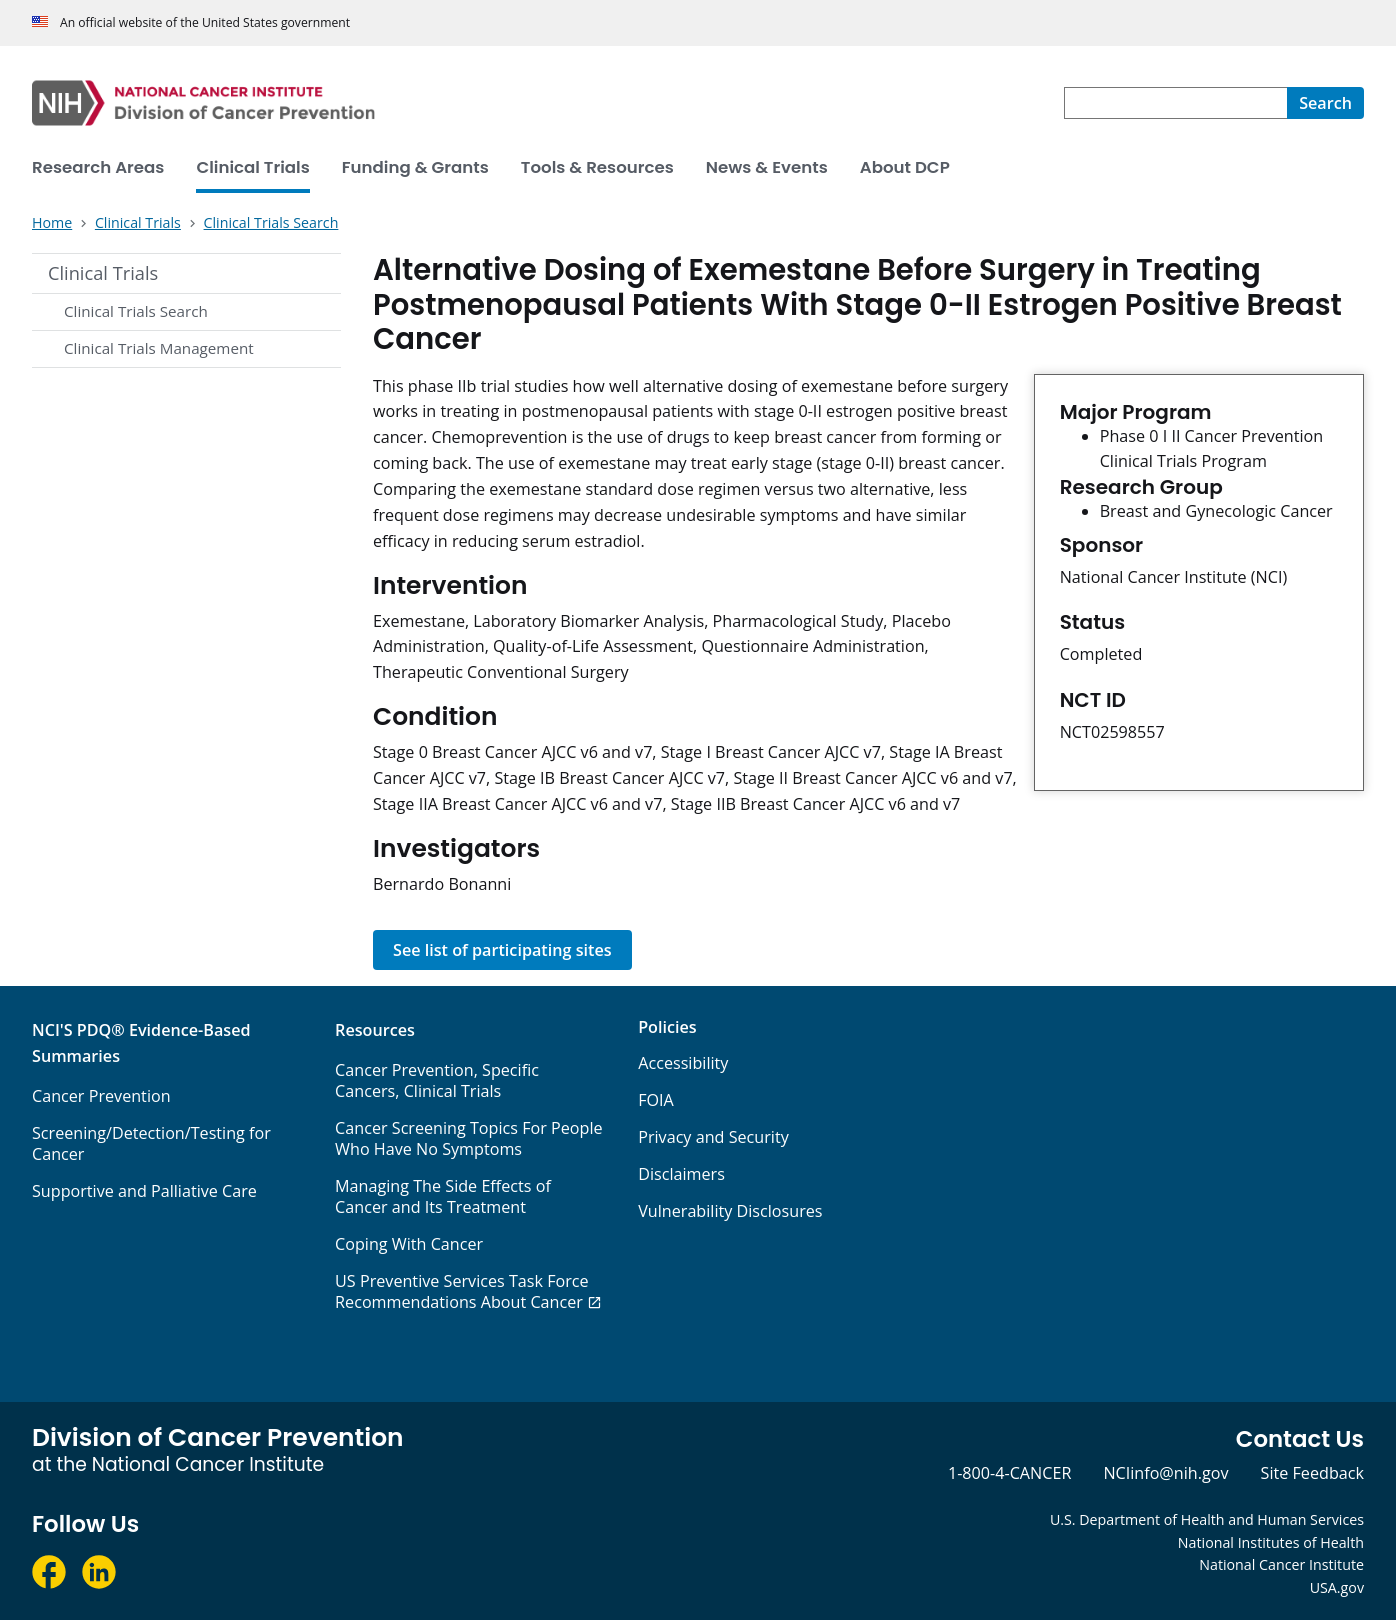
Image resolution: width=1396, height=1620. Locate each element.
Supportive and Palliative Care (144, 1191)
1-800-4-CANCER (1009, 1473)
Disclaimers (681, 1174)
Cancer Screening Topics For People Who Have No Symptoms (469, 1138)
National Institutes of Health (1271, 1542)
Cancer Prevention (101, 1096)
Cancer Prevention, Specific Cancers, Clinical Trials (437, 1080)
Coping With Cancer (409, 1244)
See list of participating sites (502, 950)
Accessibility (683, 1063)
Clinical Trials (103, 273)
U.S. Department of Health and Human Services (1207, 1519)
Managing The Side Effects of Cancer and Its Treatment (443, 1196)
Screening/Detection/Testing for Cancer (151, 1143)
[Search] (1325, 103)
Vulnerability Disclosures (730, 1211)
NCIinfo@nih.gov (1165, 1473)
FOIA (656, 1100)
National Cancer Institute (1281, 1564)
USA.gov (1337, 1587)
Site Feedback (1312, 1473)
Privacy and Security (713, 1137)
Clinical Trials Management (159, 348)
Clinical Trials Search (136, 311)
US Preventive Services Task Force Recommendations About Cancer (462, 1291)
